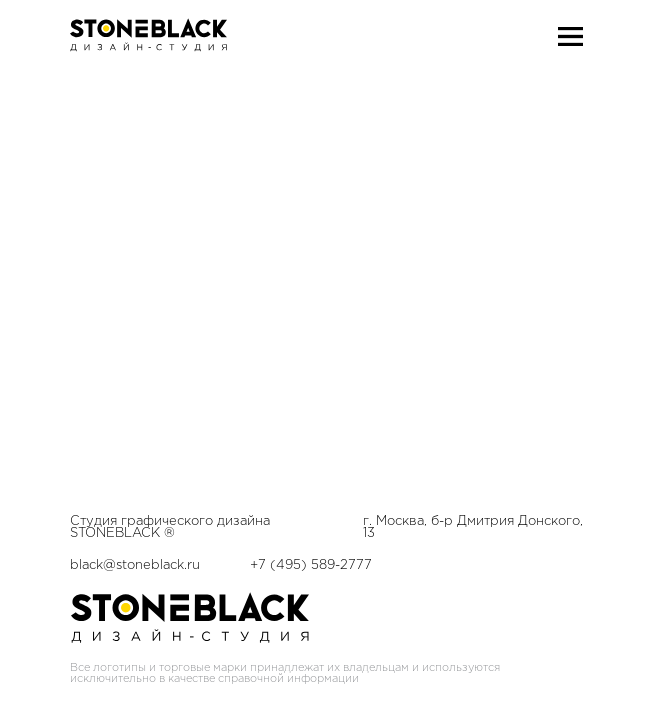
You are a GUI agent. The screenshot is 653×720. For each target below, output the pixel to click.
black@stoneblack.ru (135, 152)
